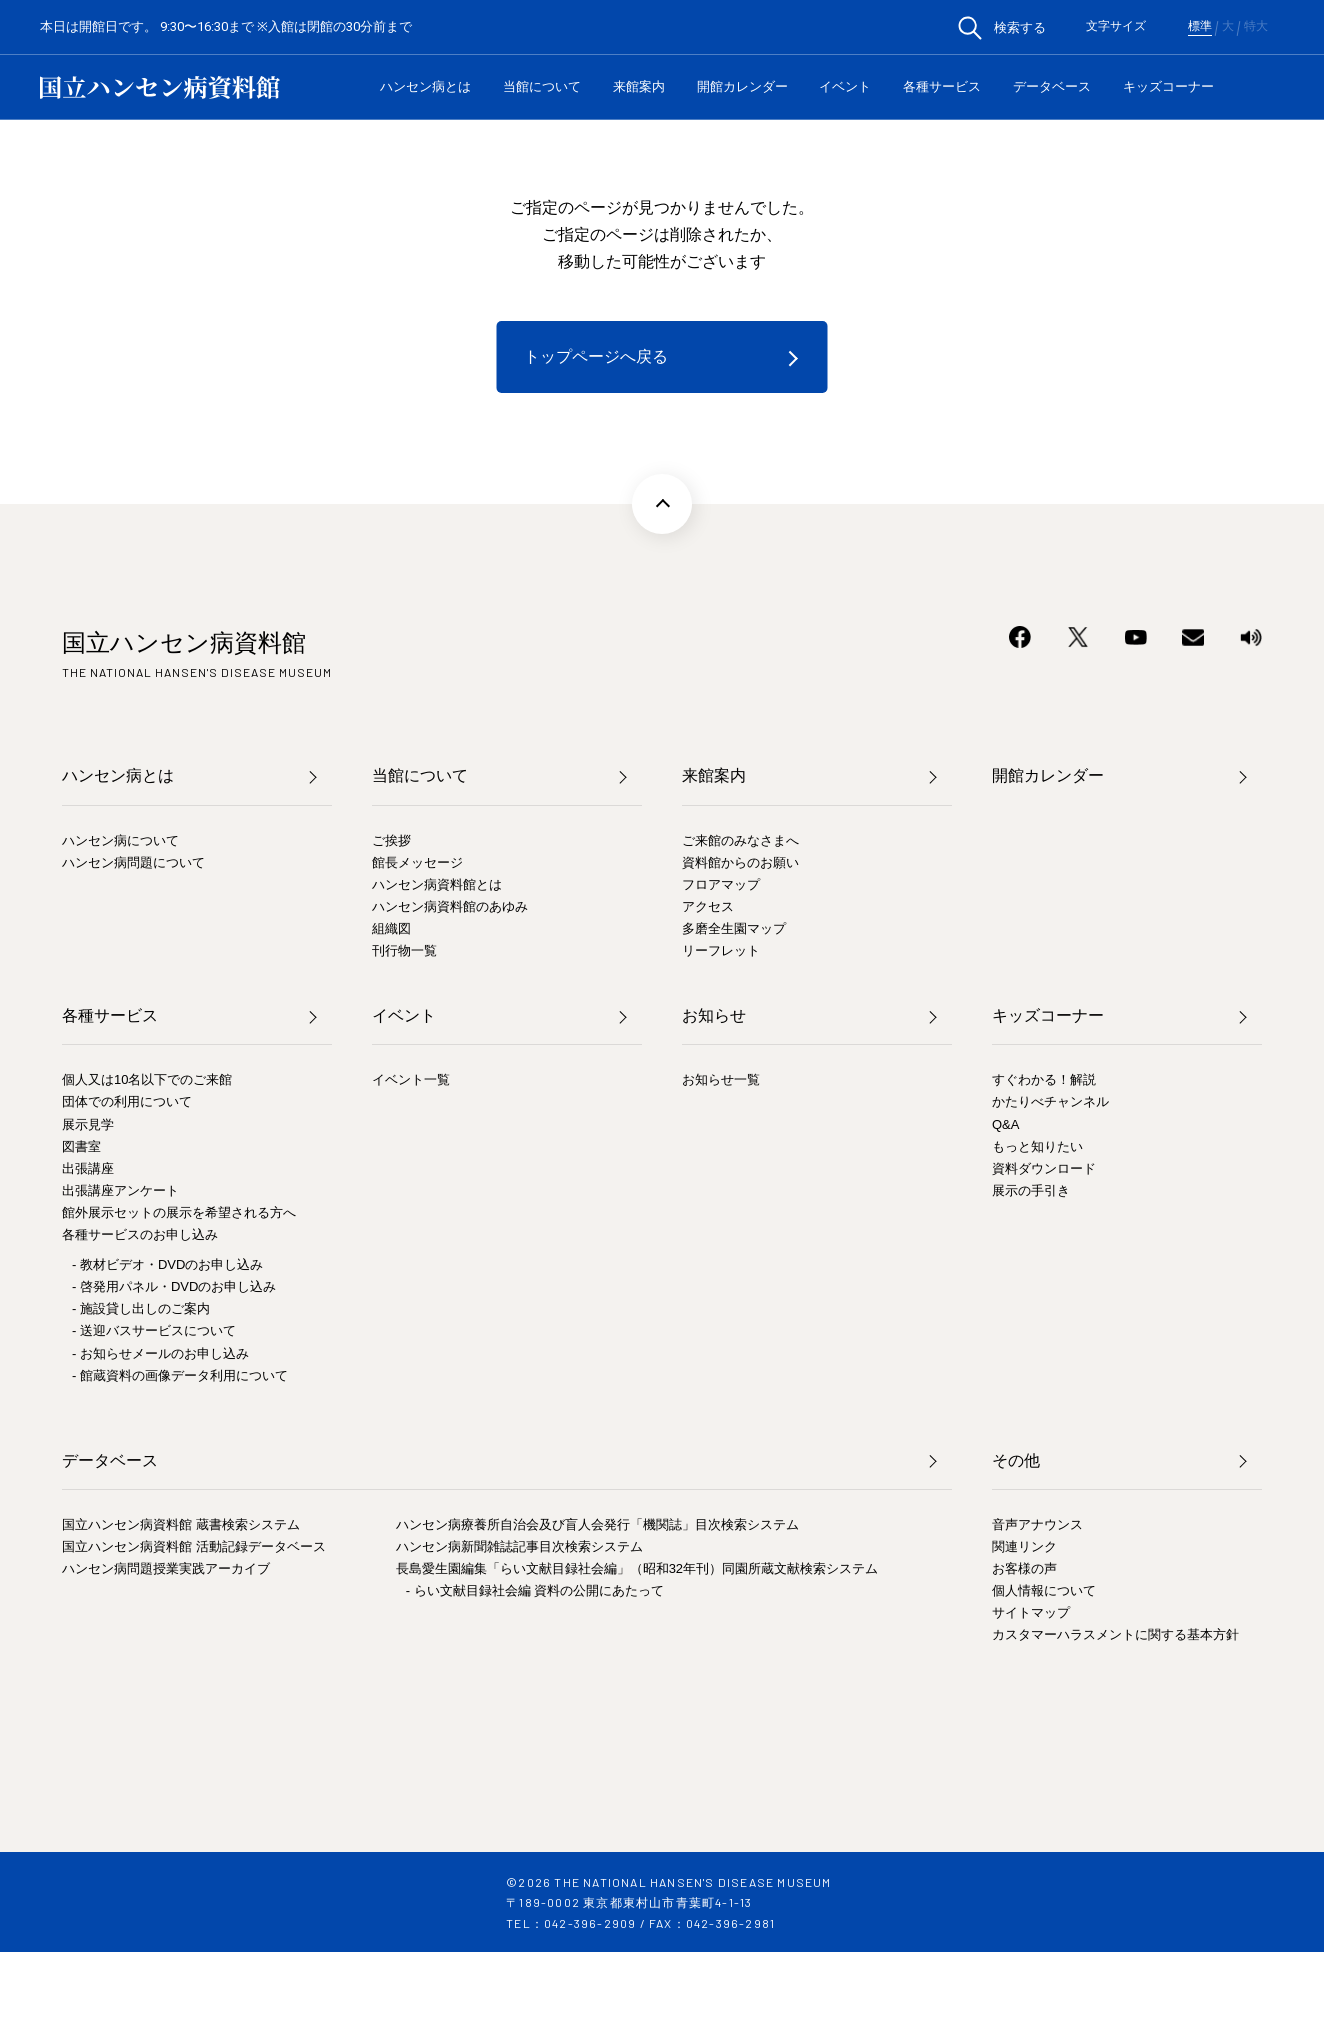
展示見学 (88, 1124)
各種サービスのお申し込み (140, 1234)
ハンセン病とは (425, 86)
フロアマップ (721, 884)
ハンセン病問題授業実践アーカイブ (166, 1568)
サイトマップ (1031, 1612)
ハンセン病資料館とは (437, 884)
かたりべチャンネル (1050, 1101)
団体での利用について (127, 1101)
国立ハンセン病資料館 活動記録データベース (194, 1546)
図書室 (81, 1146)
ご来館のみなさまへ (740, 840)
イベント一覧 (411, 1079)
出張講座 (88, 1168)
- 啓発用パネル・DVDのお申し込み (174, 1286)
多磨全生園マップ (734, 928)
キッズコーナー (1168, 86)
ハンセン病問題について (133, 862)
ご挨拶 (391, 840)
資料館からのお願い (740, 862)
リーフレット (721, 950)
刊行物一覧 (404, 950)
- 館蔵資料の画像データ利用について (180, 1375)
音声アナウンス (1037, 1524)
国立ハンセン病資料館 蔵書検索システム (181, 1524)
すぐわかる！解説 (1044, 1079)
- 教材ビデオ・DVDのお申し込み (167, 1264)
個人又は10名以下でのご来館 (147, 1079)
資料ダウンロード (1044, 1168)
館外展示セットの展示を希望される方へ (179, 1212)
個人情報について (1044, 1590)
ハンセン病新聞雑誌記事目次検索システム (519, 1546)
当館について (542, 86)
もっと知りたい (1037, 1146)
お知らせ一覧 (721, 1079)
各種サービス (942, 86)
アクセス (708, 906)
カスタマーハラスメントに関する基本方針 (1115, 1634)
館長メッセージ (417, 862)
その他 (1016, 1460)
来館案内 (639, 86)
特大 (1256, 27)
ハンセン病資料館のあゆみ (450, 906)
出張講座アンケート (120, 1190)
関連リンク (1024, 1546)
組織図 (391, 928)
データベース (1052, 86)
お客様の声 (1024, 1568)
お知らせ (714, 1015)
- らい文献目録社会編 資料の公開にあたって (535, 1590)
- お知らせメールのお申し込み (160, 1353)
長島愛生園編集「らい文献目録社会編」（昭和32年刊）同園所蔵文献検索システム (637, 1568)
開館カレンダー (742, 86)
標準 (1200, 27)
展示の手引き (1031, 1190)
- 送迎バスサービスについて (154, 1330)
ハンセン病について (120, 840)
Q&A (1005, 1124)
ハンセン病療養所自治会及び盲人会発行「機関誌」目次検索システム (597, 1524)
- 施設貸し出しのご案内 (141, 1308)
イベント (845, 86)
